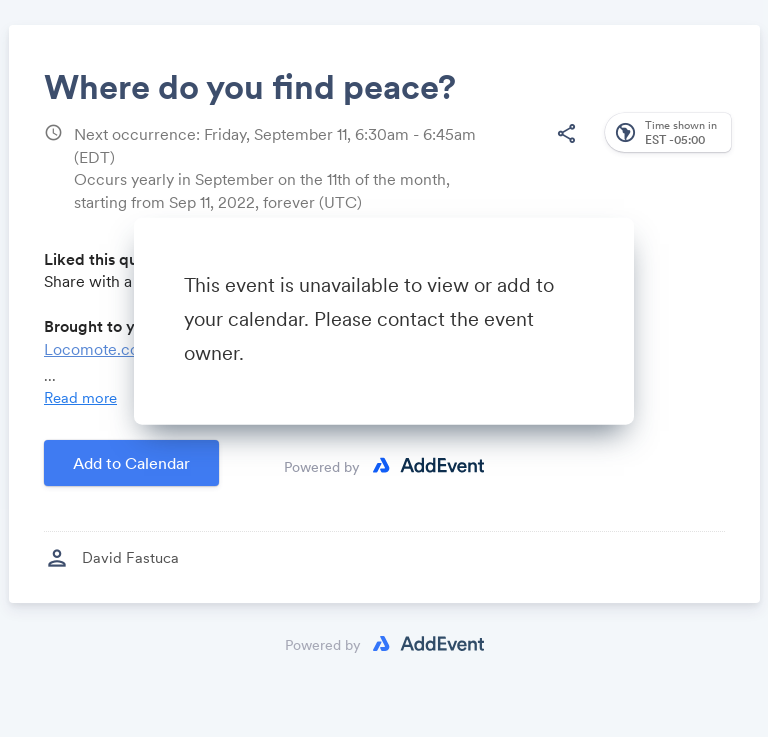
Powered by (322, 466)
